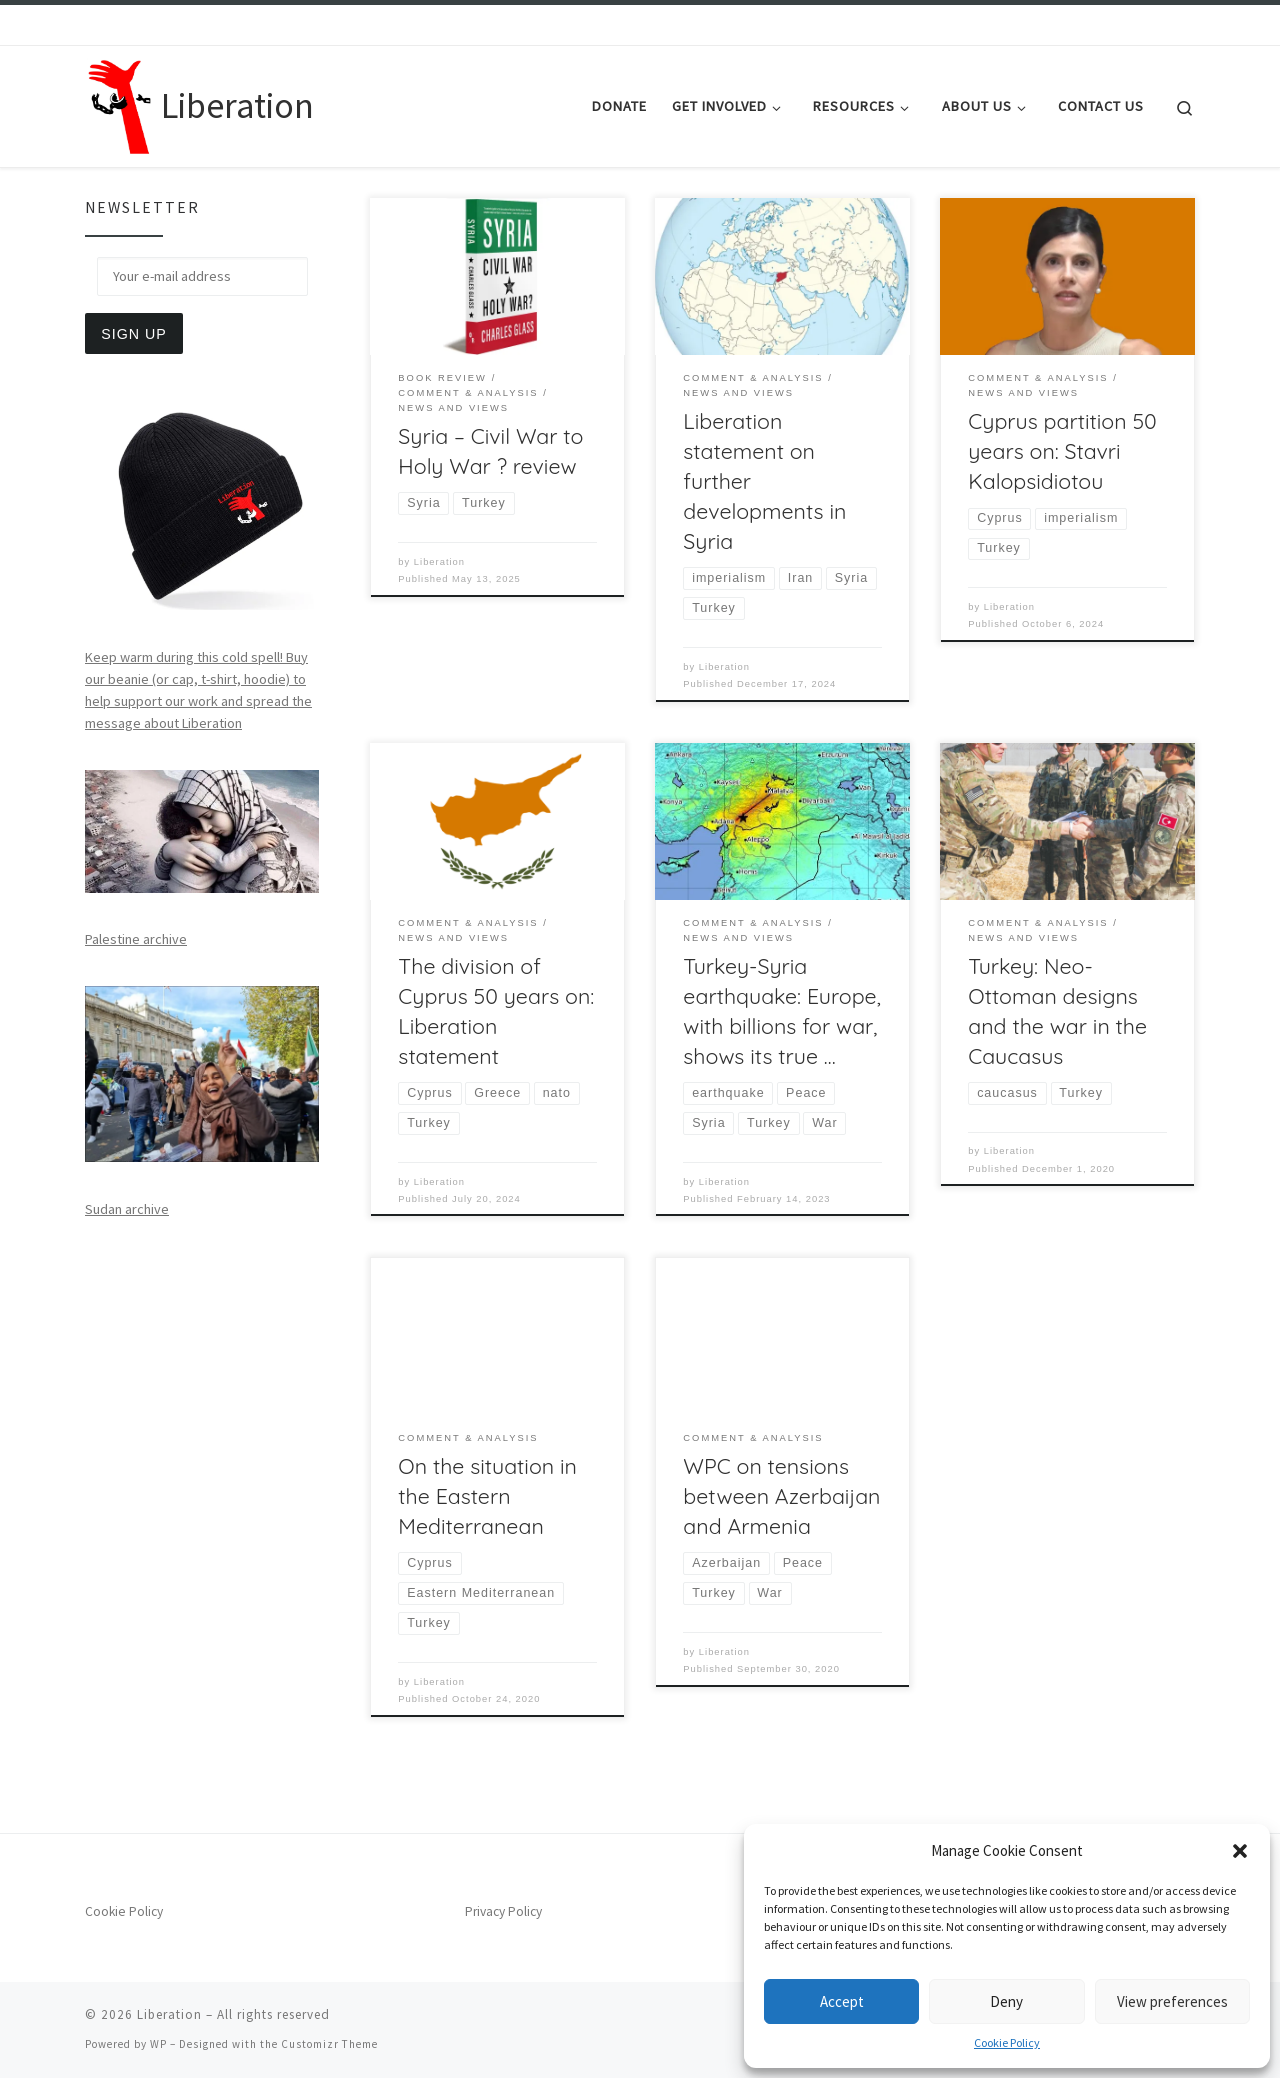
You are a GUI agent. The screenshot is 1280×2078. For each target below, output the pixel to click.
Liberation (439, 562)
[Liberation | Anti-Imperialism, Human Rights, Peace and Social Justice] (119, 102)
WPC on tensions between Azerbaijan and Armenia (781, 1496)
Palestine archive (136, 939)
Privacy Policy (503, 1911)
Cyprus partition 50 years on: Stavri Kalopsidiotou (1062, 451)
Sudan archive (127, 1209)
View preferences (1172, 2001)
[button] (1240, 1851)
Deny (1006, 2001)
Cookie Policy (1007, 2042)
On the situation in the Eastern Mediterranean (487, 1496)
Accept (842, 2001)
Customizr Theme (329, 2044)
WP (158, 2044)
